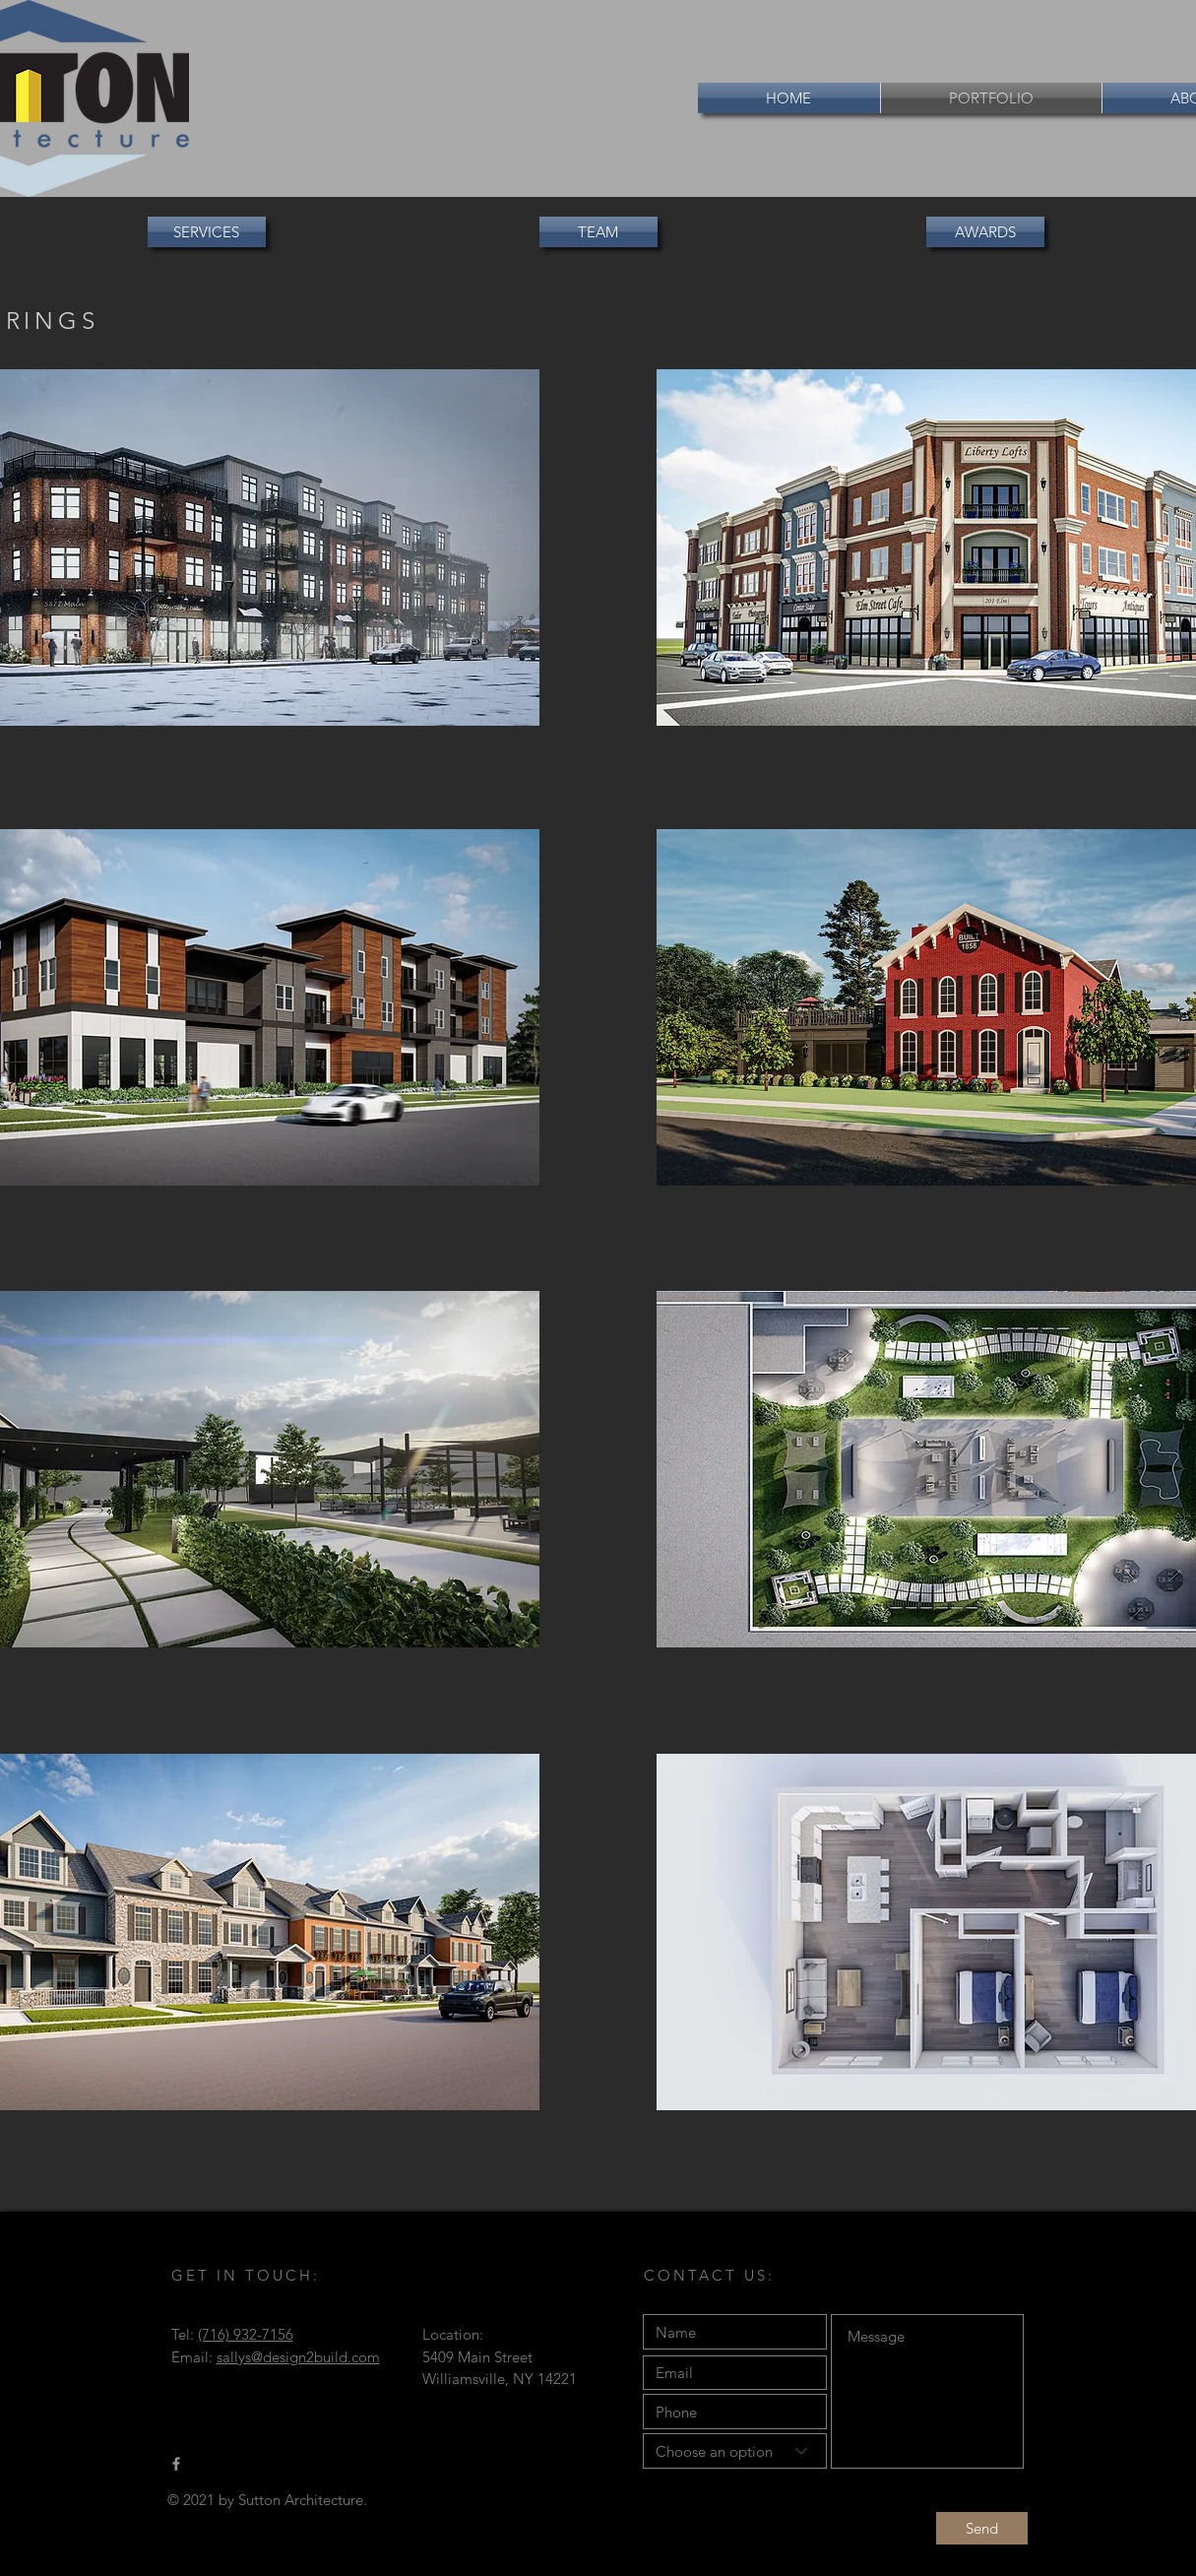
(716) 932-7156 (245, 2334)
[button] (598, 232)
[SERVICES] (207, 232)
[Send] (982, 2528)
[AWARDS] (985, 232)
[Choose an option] (735, 2451)
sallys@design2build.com (298, 2357)
